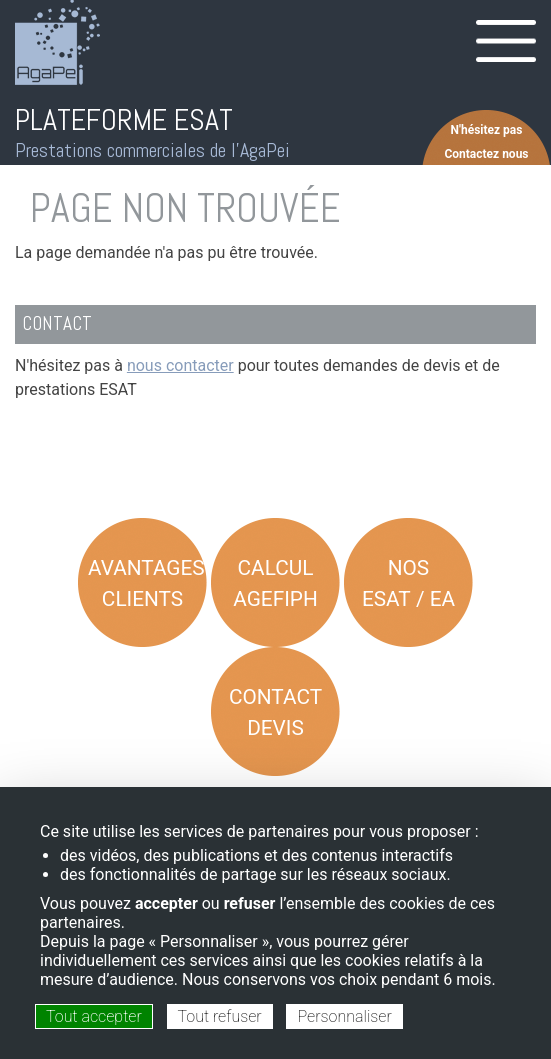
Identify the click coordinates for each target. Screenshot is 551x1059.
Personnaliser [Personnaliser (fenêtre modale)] (344, 1016)
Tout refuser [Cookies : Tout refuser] (220, 1016)
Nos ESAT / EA (408, 583)
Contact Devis (275, 712)
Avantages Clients (146, 583)
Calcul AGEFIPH (275, 583)
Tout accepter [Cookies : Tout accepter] (94, 1016)
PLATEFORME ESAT (124, 120)
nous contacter (180, 365)
